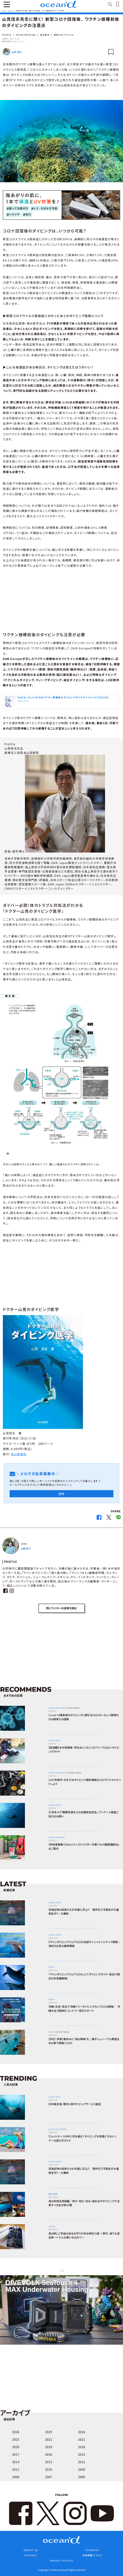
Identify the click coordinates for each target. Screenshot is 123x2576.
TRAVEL (52, 2226)
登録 (61, 1494)
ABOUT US (30, 2550)
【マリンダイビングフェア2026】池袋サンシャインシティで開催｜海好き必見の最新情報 (84, 1944)
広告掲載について (92, 2555)
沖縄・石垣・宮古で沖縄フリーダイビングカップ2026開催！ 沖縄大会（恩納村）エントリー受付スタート (84, 2008)
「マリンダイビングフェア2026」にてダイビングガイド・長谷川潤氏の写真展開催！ (84, 1976)
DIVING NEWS (73, 1708)
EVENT (51, 1967)
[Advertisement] (61, 599)
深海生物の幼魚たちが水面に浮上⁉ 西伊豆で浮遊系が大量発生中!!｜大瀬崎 (83, 1912)
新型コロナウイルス (64, 34)
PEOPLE (6, 34)
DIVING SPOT (54, 1740)
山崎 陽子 (17, 51)
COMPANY (92, 2550)
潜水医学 (44, 34)
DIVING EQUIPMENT (57, 1773)
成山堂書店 (19, 1454)
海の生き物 (52, 2194)
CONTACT (30, 2555)
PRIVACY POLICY (61, 2560)
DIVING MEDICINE (26, 34)
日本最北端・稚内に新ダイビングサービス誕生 (74, 2104)
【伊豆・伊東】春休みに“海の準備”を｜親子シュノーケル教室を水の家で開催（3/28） (83, 2041)
